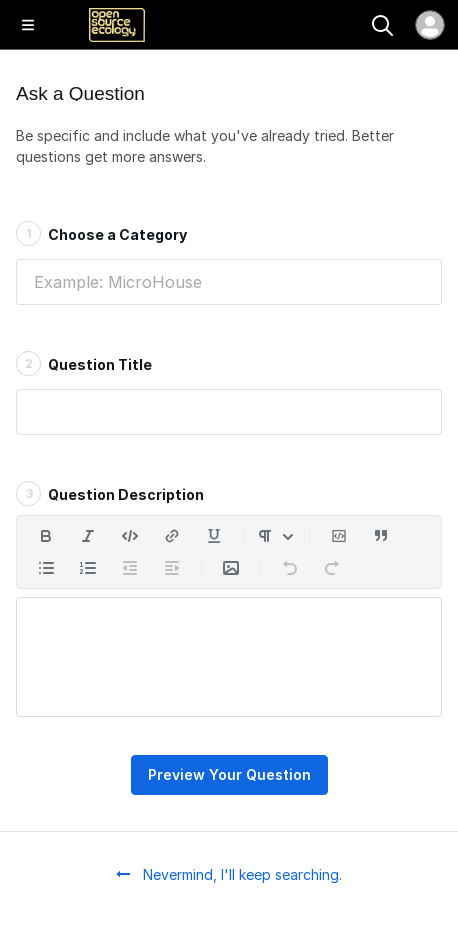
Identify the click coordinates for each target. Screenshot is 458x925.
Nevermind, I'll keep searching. (229, 874)
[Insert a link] (172, 536)
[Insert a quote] (381, 536)
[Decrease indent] (130, 568)
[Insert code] (130, 536)
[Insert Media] (231, 568)
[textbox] (229, 657)
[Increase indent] (172, 568)
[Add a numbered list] (88, 568)
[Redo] (332, 568)
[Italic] (88, 536)
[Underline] (214, 536)
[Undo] (290, 568)
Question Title (84, 363)
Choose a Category (101, 233)
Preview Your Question (229, 774)
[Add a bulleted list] (46, 568)
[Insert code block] (339, 536)
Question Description (110, 493)
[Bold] (46, 536)
